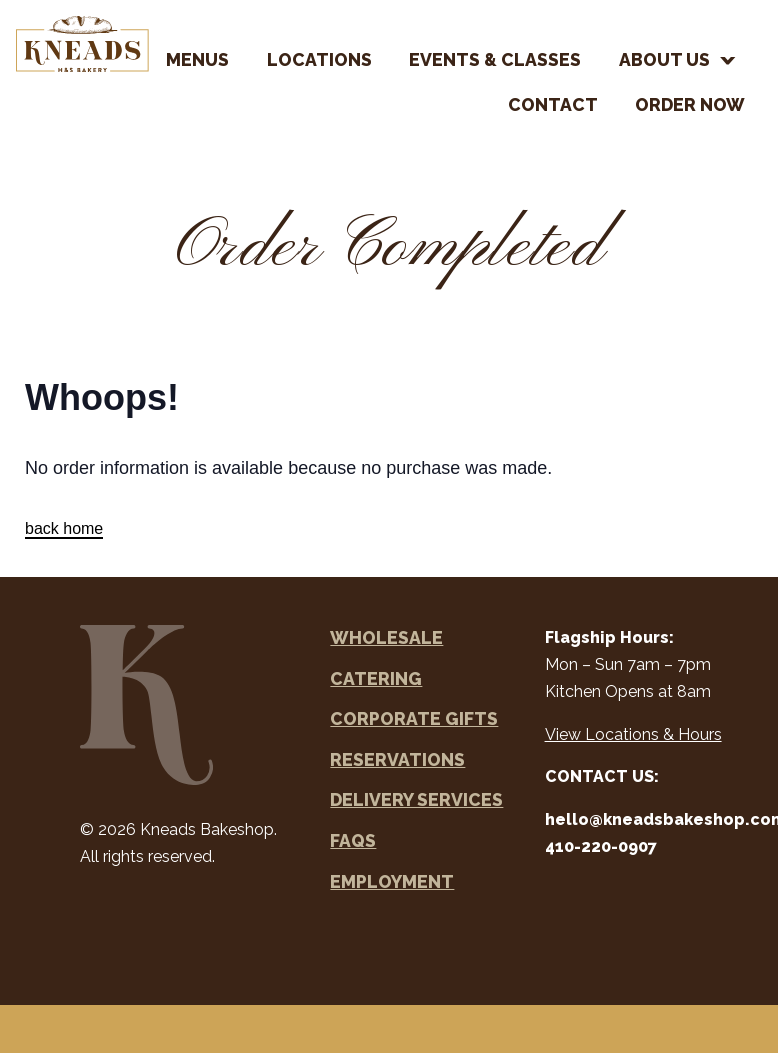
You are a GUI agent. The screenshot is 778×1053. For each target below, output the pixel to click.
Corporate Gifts (414, 718)
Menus (197, 59)
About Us (664, 59)
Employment (392, 881)
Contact (553, 104)
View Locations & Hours (633, 734)
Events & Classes (495, 59)
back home (64, 528)
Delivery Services (416, 799)
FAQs (353, 840)
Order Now (690, 104)
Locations (319, 59)
